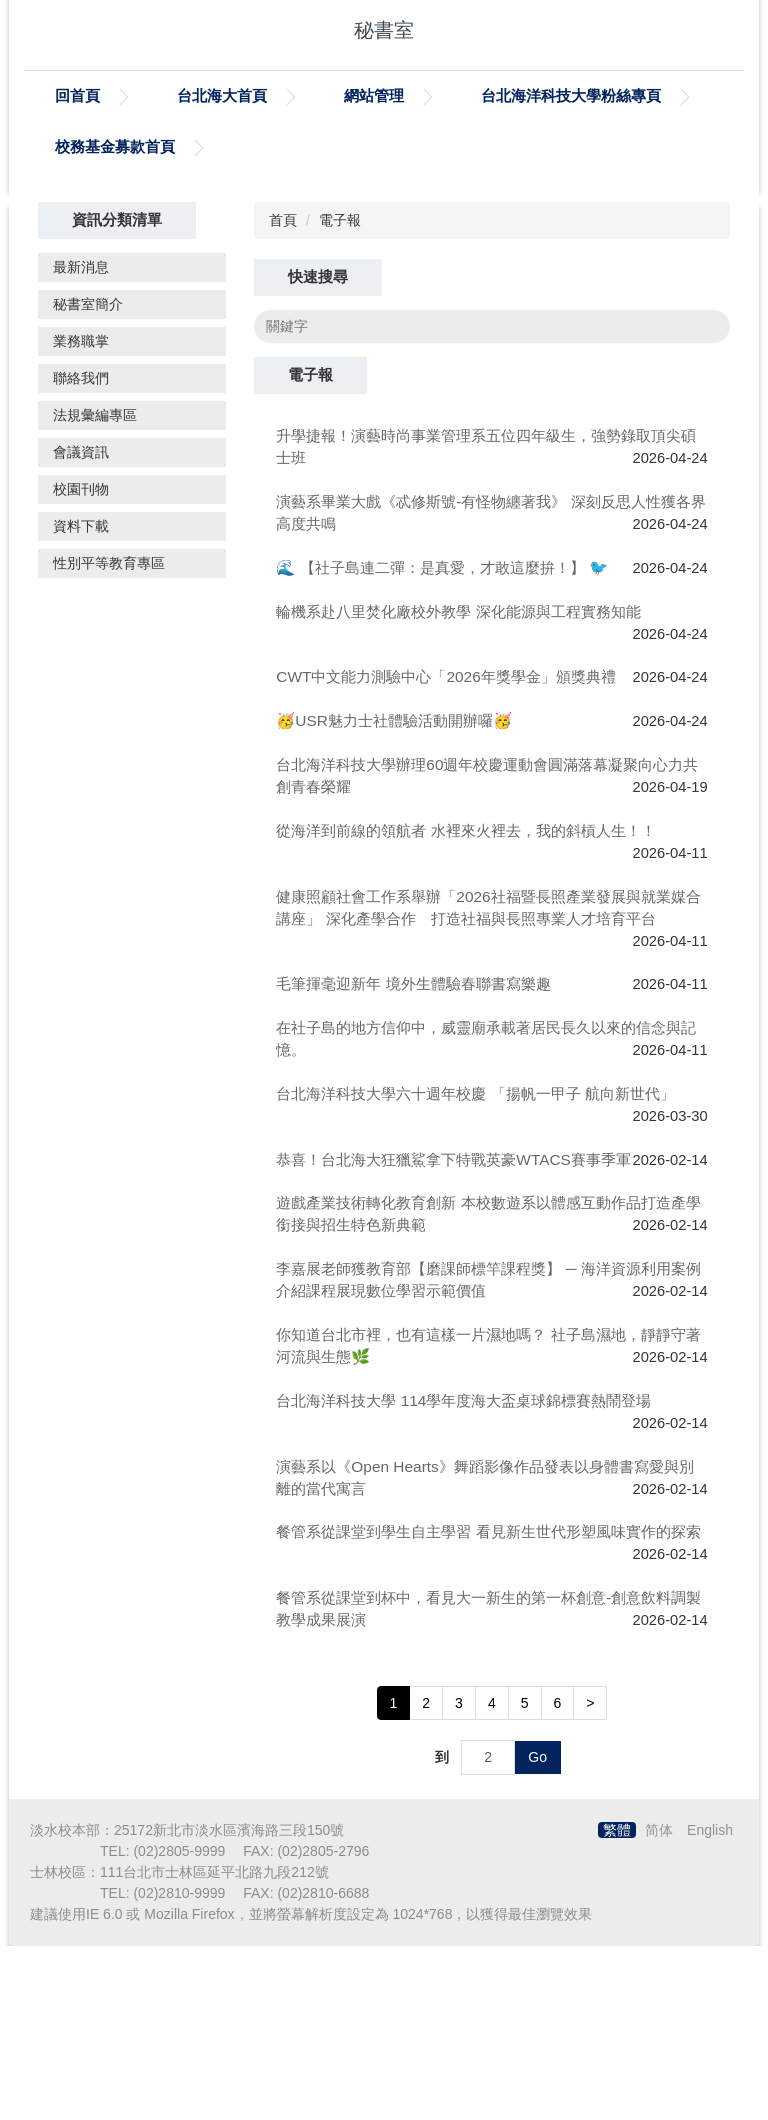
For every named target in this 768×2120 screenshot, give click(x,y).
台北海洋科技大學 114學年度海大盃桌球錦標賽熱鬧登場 (463, 1574)
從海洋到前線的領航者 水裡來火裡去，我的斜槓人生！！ (465, 1004)
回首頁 (77, 95)
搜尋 (702, 501)
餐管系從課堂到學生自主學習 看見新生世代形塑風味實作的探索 (488, 1706)
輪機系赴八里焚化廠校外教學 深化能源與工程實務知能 (458, 785)
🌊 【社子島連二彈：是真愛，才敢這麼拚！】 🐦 (442, 742)
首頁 (283, 395)
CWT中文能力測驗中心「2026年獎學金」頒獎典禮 (445, 851)
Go (537, 1931)
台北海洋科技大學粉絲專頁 (571, 95)
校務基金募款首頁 (115, 146)
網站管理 (374, 95)
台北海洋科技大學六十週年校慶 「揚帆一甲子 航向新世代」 (475, 1267)
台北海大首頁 (222, 95)
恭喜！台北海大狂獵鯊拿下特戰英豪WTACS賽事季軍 (453, 1333)
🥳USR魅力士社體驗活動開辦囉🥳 (394, 895)
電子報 (340, 395)
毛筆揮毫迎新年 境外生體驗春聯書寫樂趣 (413, 1158)
